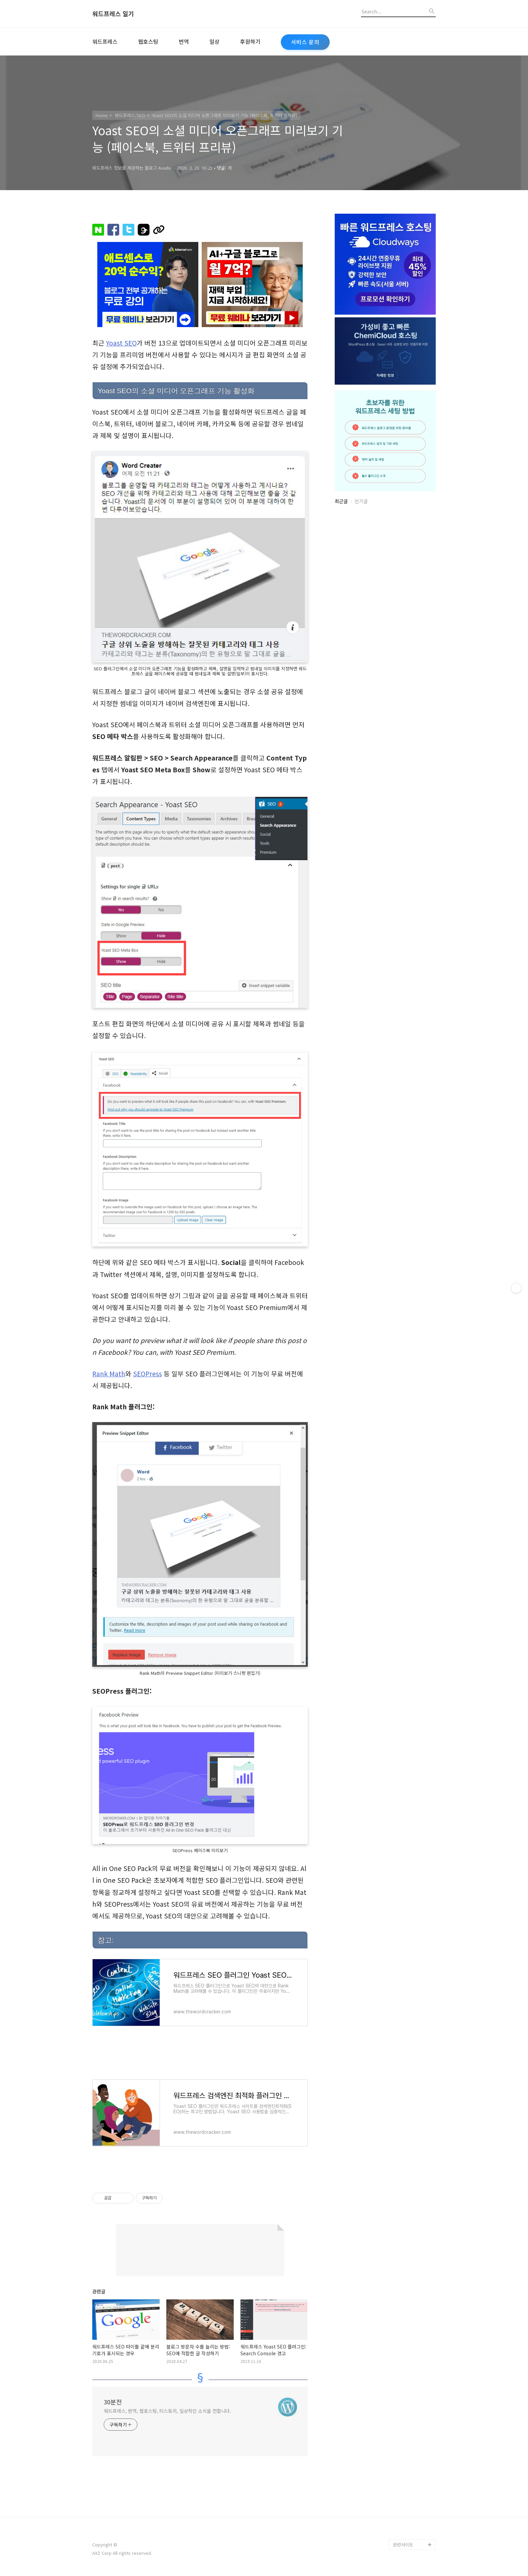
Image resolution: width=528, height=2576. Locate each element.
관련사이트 (403, 2544)
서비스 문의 (305, 42)
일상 (214, 41)
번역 (184, 41)
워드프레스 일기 (113, 13)
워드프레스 (105, 41)
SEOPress (147, 1373)
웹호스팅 (148, 41)
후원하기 (250, 41)
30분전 (113, 2402)
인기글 (361, 501)
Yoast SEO (121, 343)
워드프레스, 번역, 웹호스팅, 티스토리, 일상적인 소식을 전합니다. (167, 2410)
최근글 (341, 501)
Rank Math (108, 1373)
